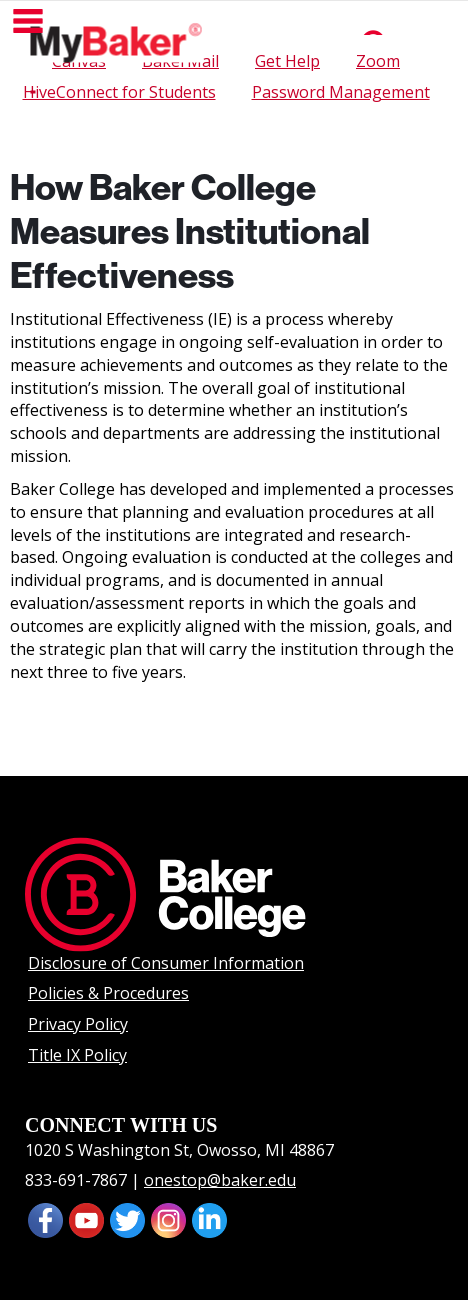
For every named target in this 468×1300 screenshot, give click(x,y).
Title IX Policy (77, 1055)
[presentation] (86, 1219)
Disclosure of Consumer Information (166, 963)
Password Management (341, 92)
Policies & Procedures (108, 993)
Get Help (287, 61)
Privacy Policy (78, 1024)
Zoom (378, 61)
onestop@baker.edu (220, 1180)
